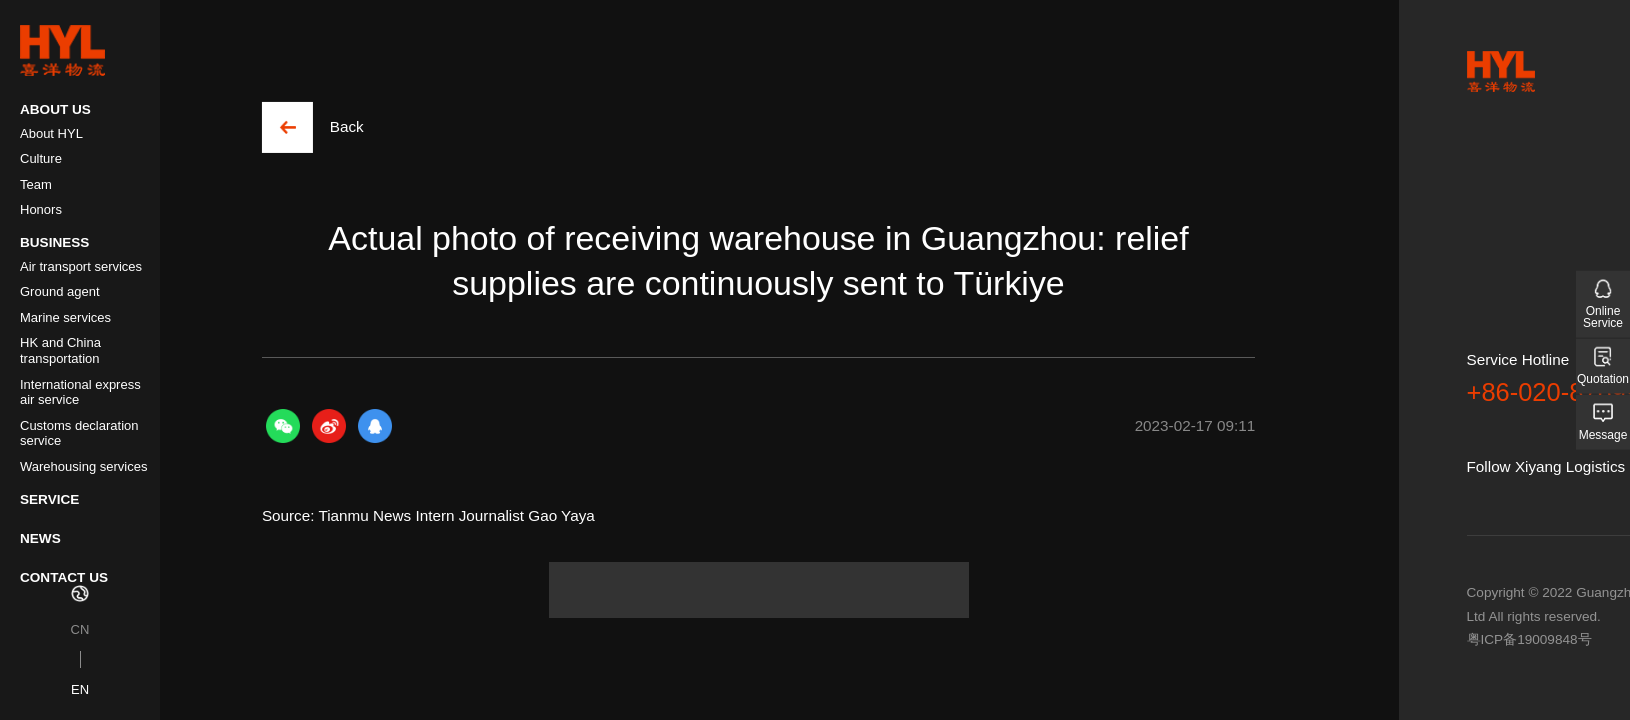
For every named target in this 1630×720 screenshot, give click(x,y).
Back (347, 126)
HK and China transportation (60, 350)
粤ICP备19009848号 (1529, 639)
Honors (41, 209)
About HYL (51, 133)
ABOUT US (55, 109)
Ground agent (60, 291)
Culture (41, 158)
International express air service (80, 392)
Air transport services (81, 266)
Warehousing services (83, 466)
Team (36, 184)
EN (80, 689)
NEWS (40, 538)
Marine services (65, 317)
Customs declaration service (79, 433)
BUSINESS (54, 242)
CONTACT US (64, 577)
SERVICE (49, 499)
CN (80, 629)
